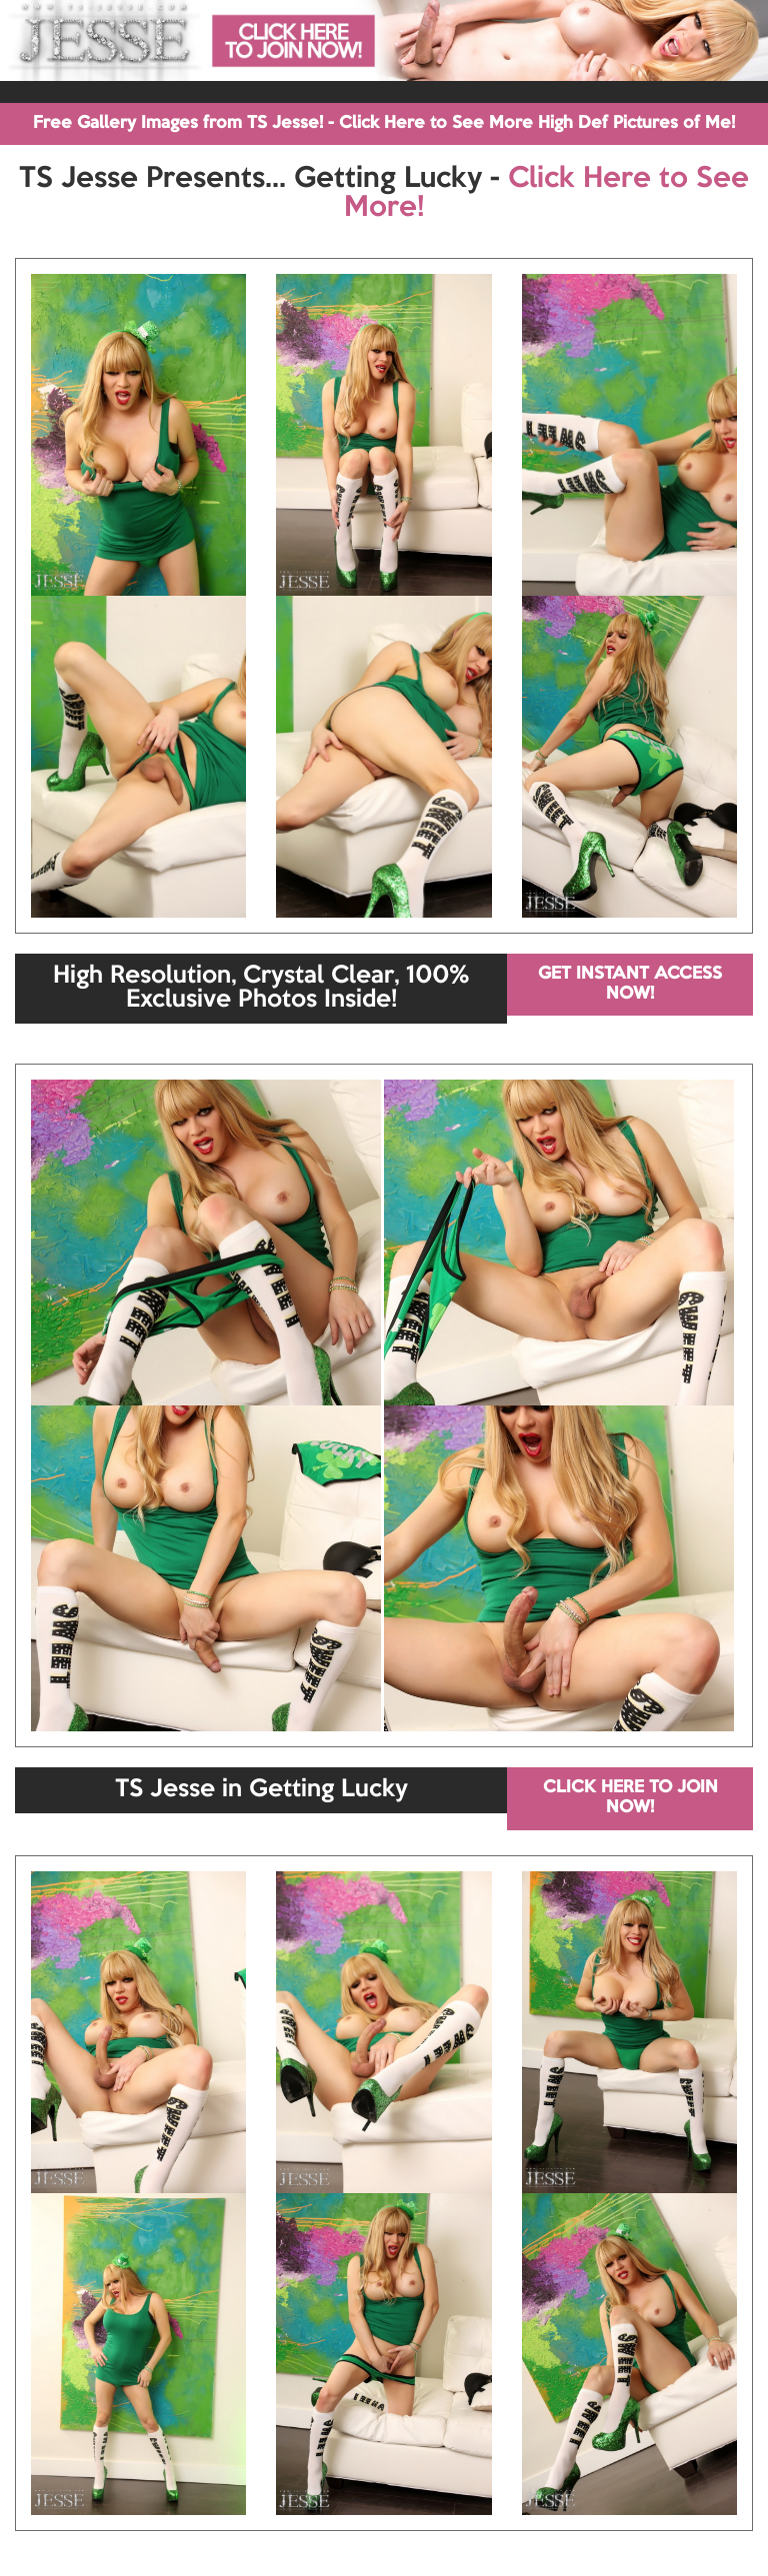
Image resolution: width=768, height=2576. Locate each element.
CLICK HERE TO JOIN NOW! (630, 1797)
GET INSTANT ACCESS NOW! (630, 984)
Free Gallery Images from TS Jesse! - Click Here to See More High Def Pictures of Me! (384, 123)
